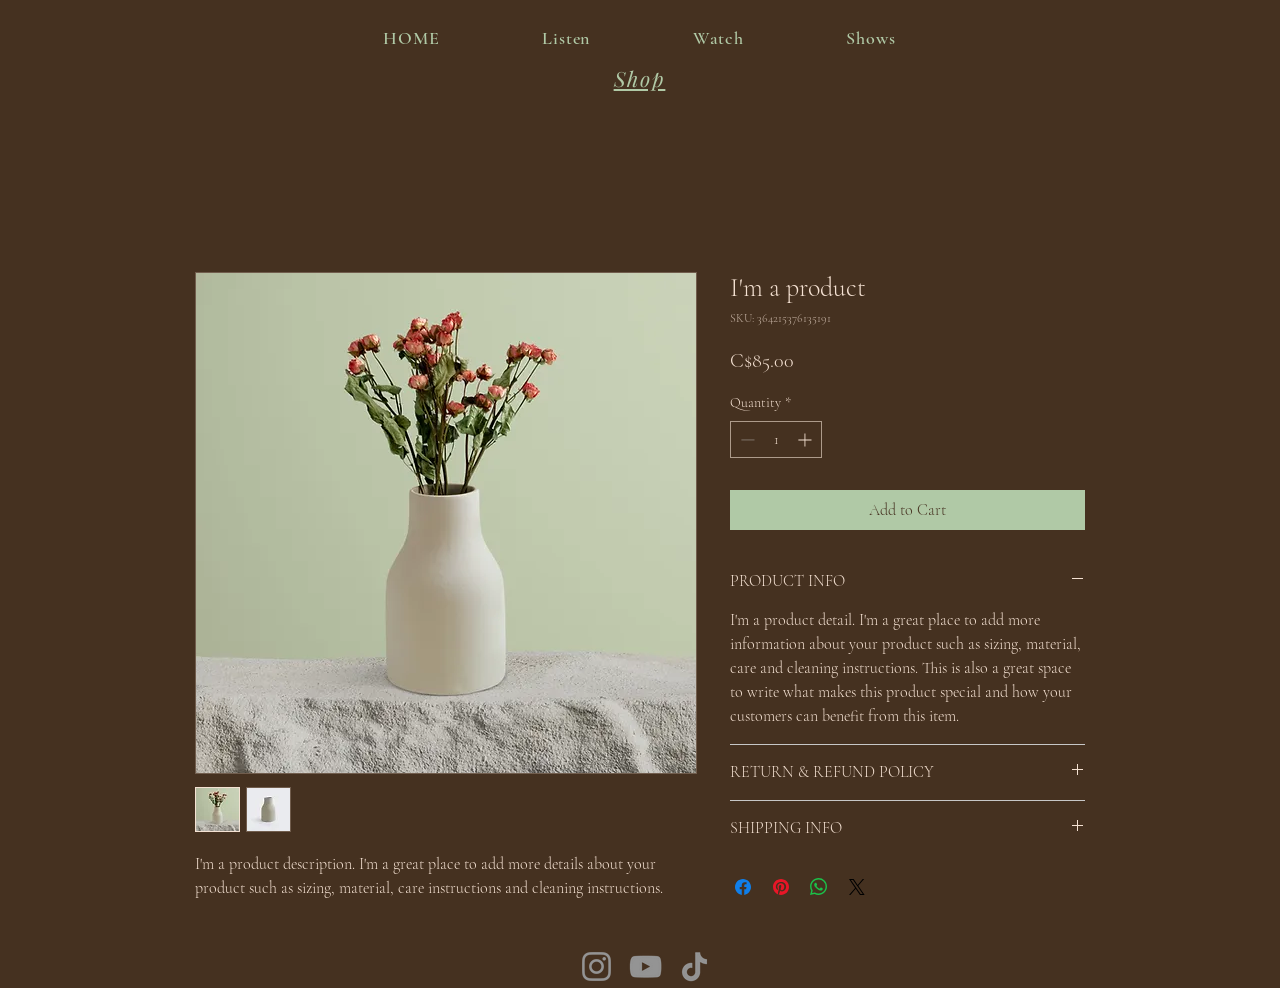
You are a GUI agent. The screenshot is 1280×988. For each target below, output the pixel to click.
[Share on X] (857, 887)
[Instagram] (596, 966)
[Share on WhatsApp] (819, 887)
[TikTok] (694, 966)
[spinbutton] (776, 439)
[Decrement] (745, 439)
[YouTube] (645, 966)
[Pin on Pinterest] (781, 887)
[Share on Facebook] (743, 887)
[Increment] (806, 439)
